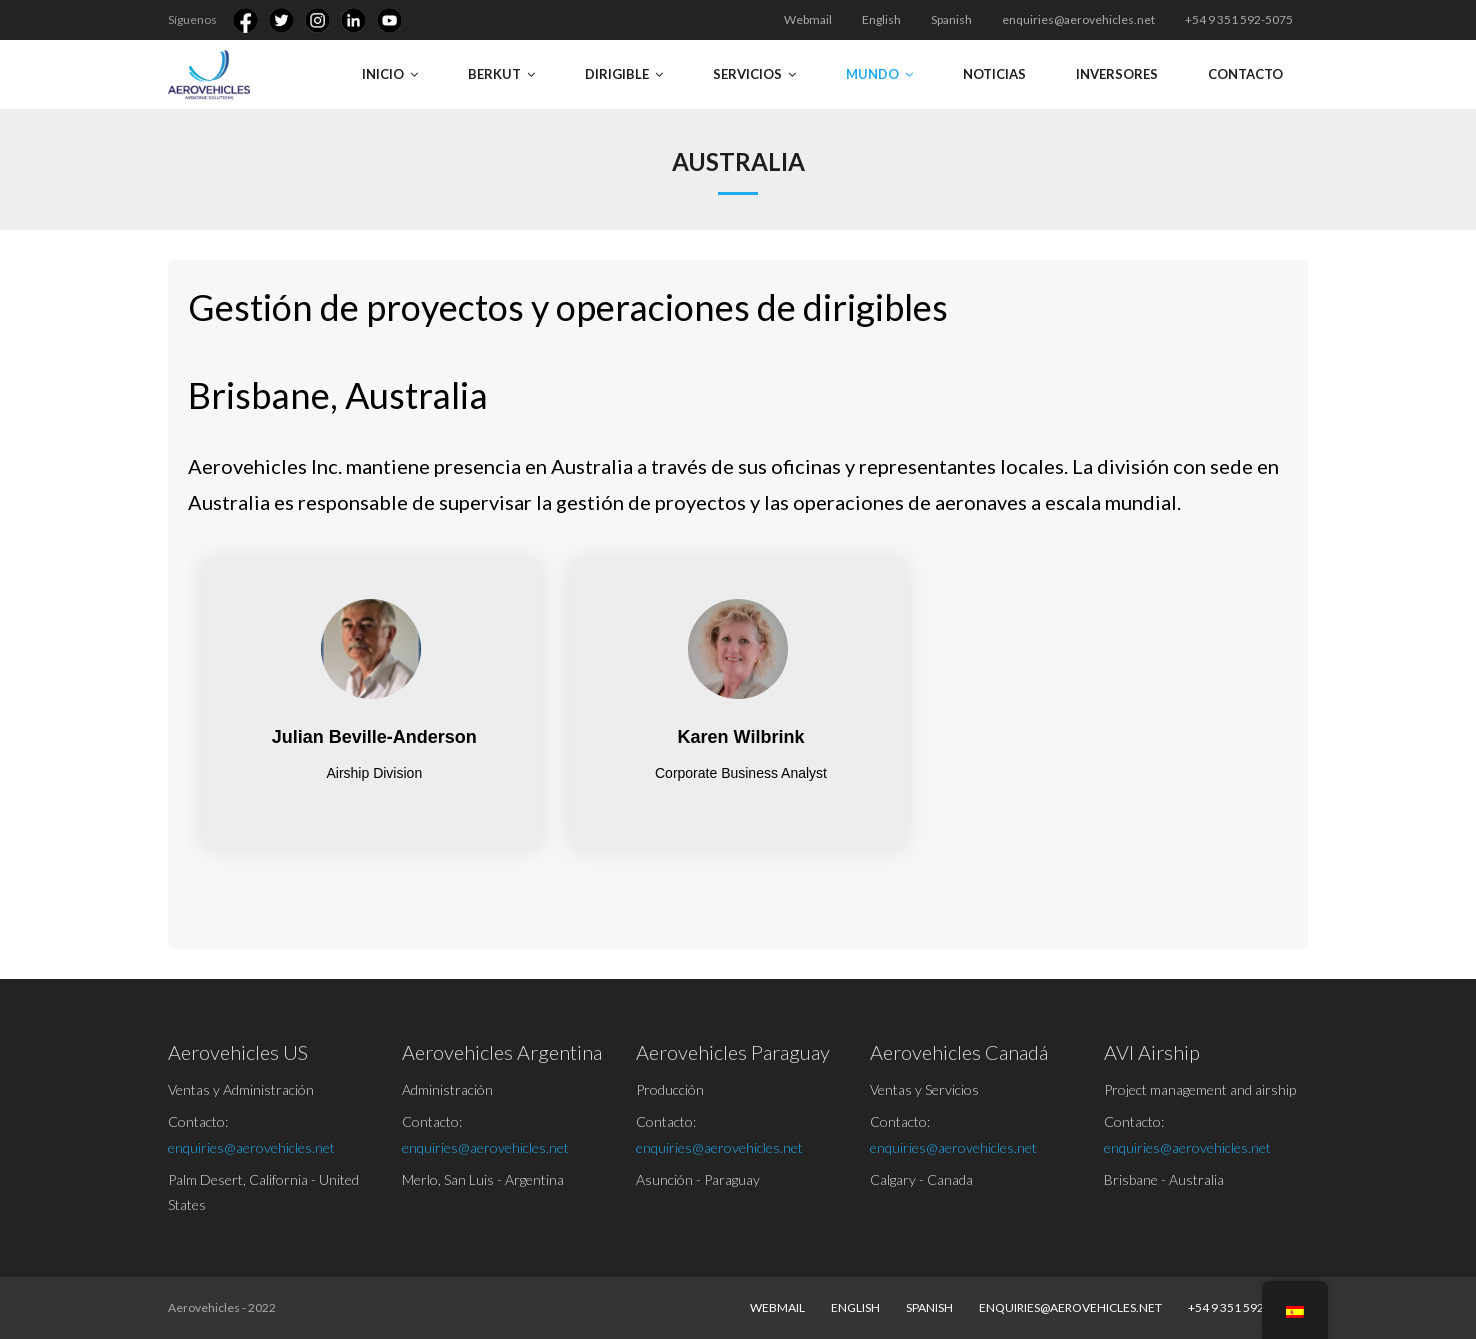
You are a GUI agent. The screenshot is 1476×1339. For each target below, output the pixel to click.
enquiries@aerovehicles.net (1078, 19)
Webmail (808, 19)
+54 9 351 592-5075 (1239, 19)
